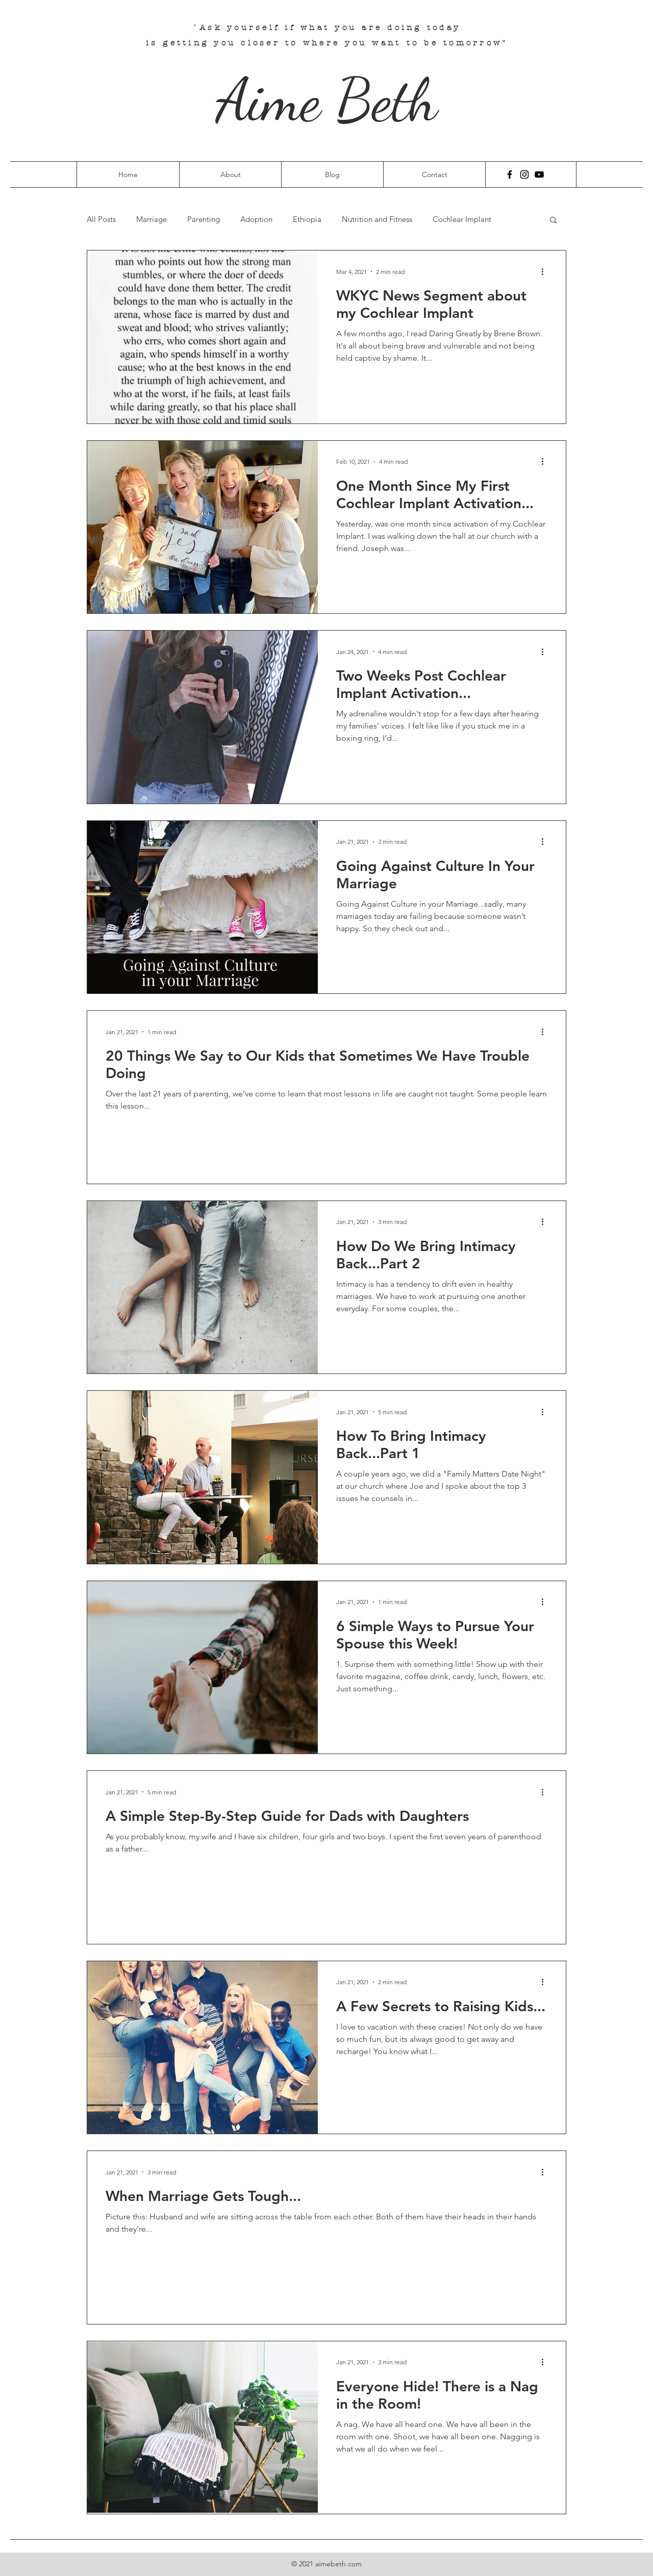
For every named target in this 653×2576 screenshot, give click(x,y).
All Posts (101, 219)
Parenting (203, 219)
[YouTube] (539, 174)
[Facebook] (509, 174)
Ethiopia (307, 219)
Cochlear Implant (462, 219)
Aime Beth (326, 99)
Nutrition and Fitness (377, 219)
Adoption (256, 219)
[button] (553, 220)
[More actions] (546, 271)
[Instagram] (524, 174)
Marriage (151, 219)
